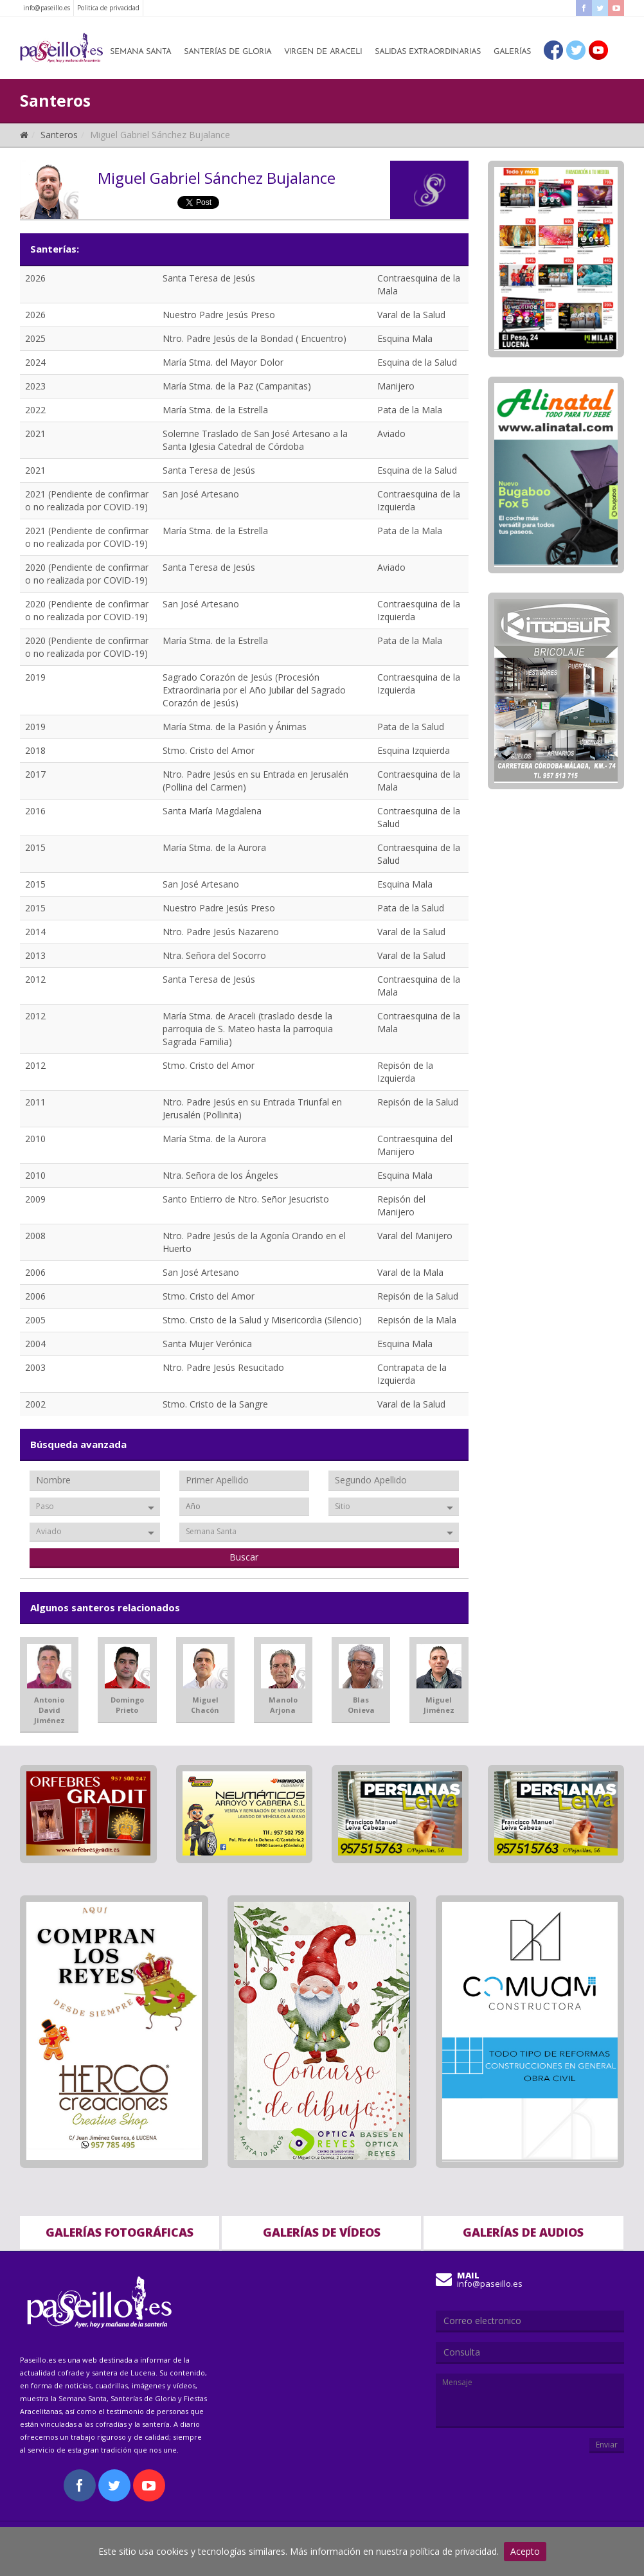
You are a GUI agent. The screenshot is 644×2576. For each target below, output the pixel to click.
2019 (35, 677)
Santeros (59, 135)
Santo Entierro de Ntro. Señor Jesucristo (246, 1199)
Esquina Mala (405, 338)
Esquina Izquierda (413, 750)
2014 (35, 932)
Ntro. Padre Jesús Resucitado (223, 1367)
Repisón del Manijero (401, 1205)
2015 (35, 847)
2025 (35, 338)
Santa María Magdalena (212, 811)
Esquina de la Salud (417, 362)
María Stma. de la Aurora (214, 847)
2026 (35, 278)
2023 (35, 386)
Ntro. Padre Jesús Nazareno (221, 932)
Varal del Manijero (414, 1236)
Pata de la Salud (410, 726)
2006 (35, 1272)
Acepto (525, 2551)
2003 (35, 1367)
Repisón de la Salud (417, 1102)
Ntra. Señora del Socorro (214, 955)
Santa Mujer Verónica (207, 1343)
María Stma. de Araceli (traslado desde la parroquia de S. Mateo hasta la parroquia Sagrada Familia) (248, 1029)
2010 (35, 1138)
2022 (35, 410)
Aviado (391, 433)
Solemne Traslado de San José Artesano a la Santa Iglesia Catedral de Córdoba (255, 439)
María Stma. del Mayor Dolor (223, 362)
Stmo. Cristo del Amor (209, 750)
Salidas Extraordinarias (428, 52)
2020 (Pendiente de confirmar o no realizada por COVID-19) (86, 573)
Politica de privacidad (108, 7)
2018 (35, 750)
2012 (35, 979)
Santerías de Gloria (227, 52)
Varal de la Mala (410, 1272)
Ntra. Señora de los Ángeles (220, 1175)
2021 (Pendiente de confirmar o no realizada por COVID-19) (86, 500)
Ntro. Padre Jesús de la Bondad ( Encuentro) (254, 338)
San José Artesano (201, 494)
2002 (35, 1404)
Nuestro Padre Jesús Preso (219, 315)
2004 (35, 1343)
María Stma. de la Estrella (215, 410)
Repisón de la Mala (416, 1320)
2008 (35, 1236)
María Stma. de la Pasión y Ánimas (235, 726)
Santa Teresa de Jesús (209, 278)
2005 (35, 1320)
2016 (35, 811)
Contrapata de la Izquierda (412, 1373)
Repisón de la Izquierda (405, 1071)
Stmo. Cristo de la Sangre (215, 1404)
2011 (35, 1102)
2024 (35, 362)
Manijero (396, 386)
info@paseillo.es (46, 7)
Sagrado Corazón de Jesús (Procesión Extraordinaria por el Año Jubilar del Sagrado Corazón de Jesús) (254, 690)
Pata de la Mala (409, 410)
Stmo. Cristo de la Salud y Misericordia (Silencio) (262, 1320)
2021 (35, 433)
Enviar (607, 2444)
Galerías (512, 52)
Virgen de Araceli (323, 52)
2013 (35, 955)
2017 (35, 774)
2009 (35, 1199)
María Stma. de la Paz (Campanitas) (237, 386)
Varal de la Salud (411, 315)
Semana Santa (140, 52)
